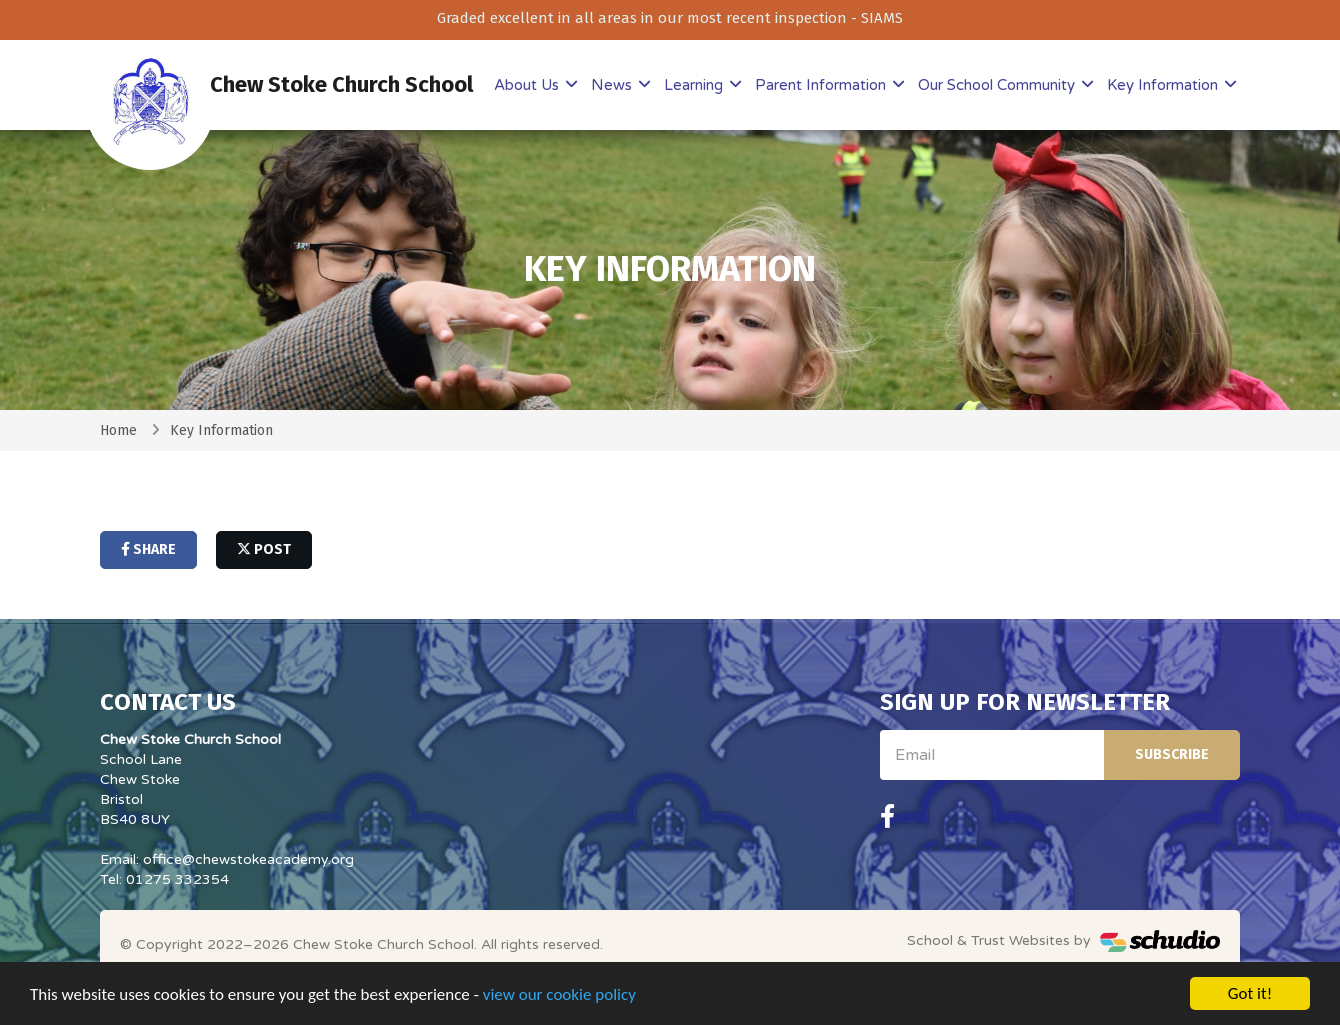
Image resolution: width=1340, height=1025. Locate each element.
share (148, 549)
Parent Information (822, 85)
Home (118, 430)
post (264, 549)
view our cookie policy (559, 996)
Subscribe (1172, 754)
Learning (695, 85)
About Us (528, 85)
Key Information (1164, 85)
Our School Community (998, 85)
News (613, 85)
